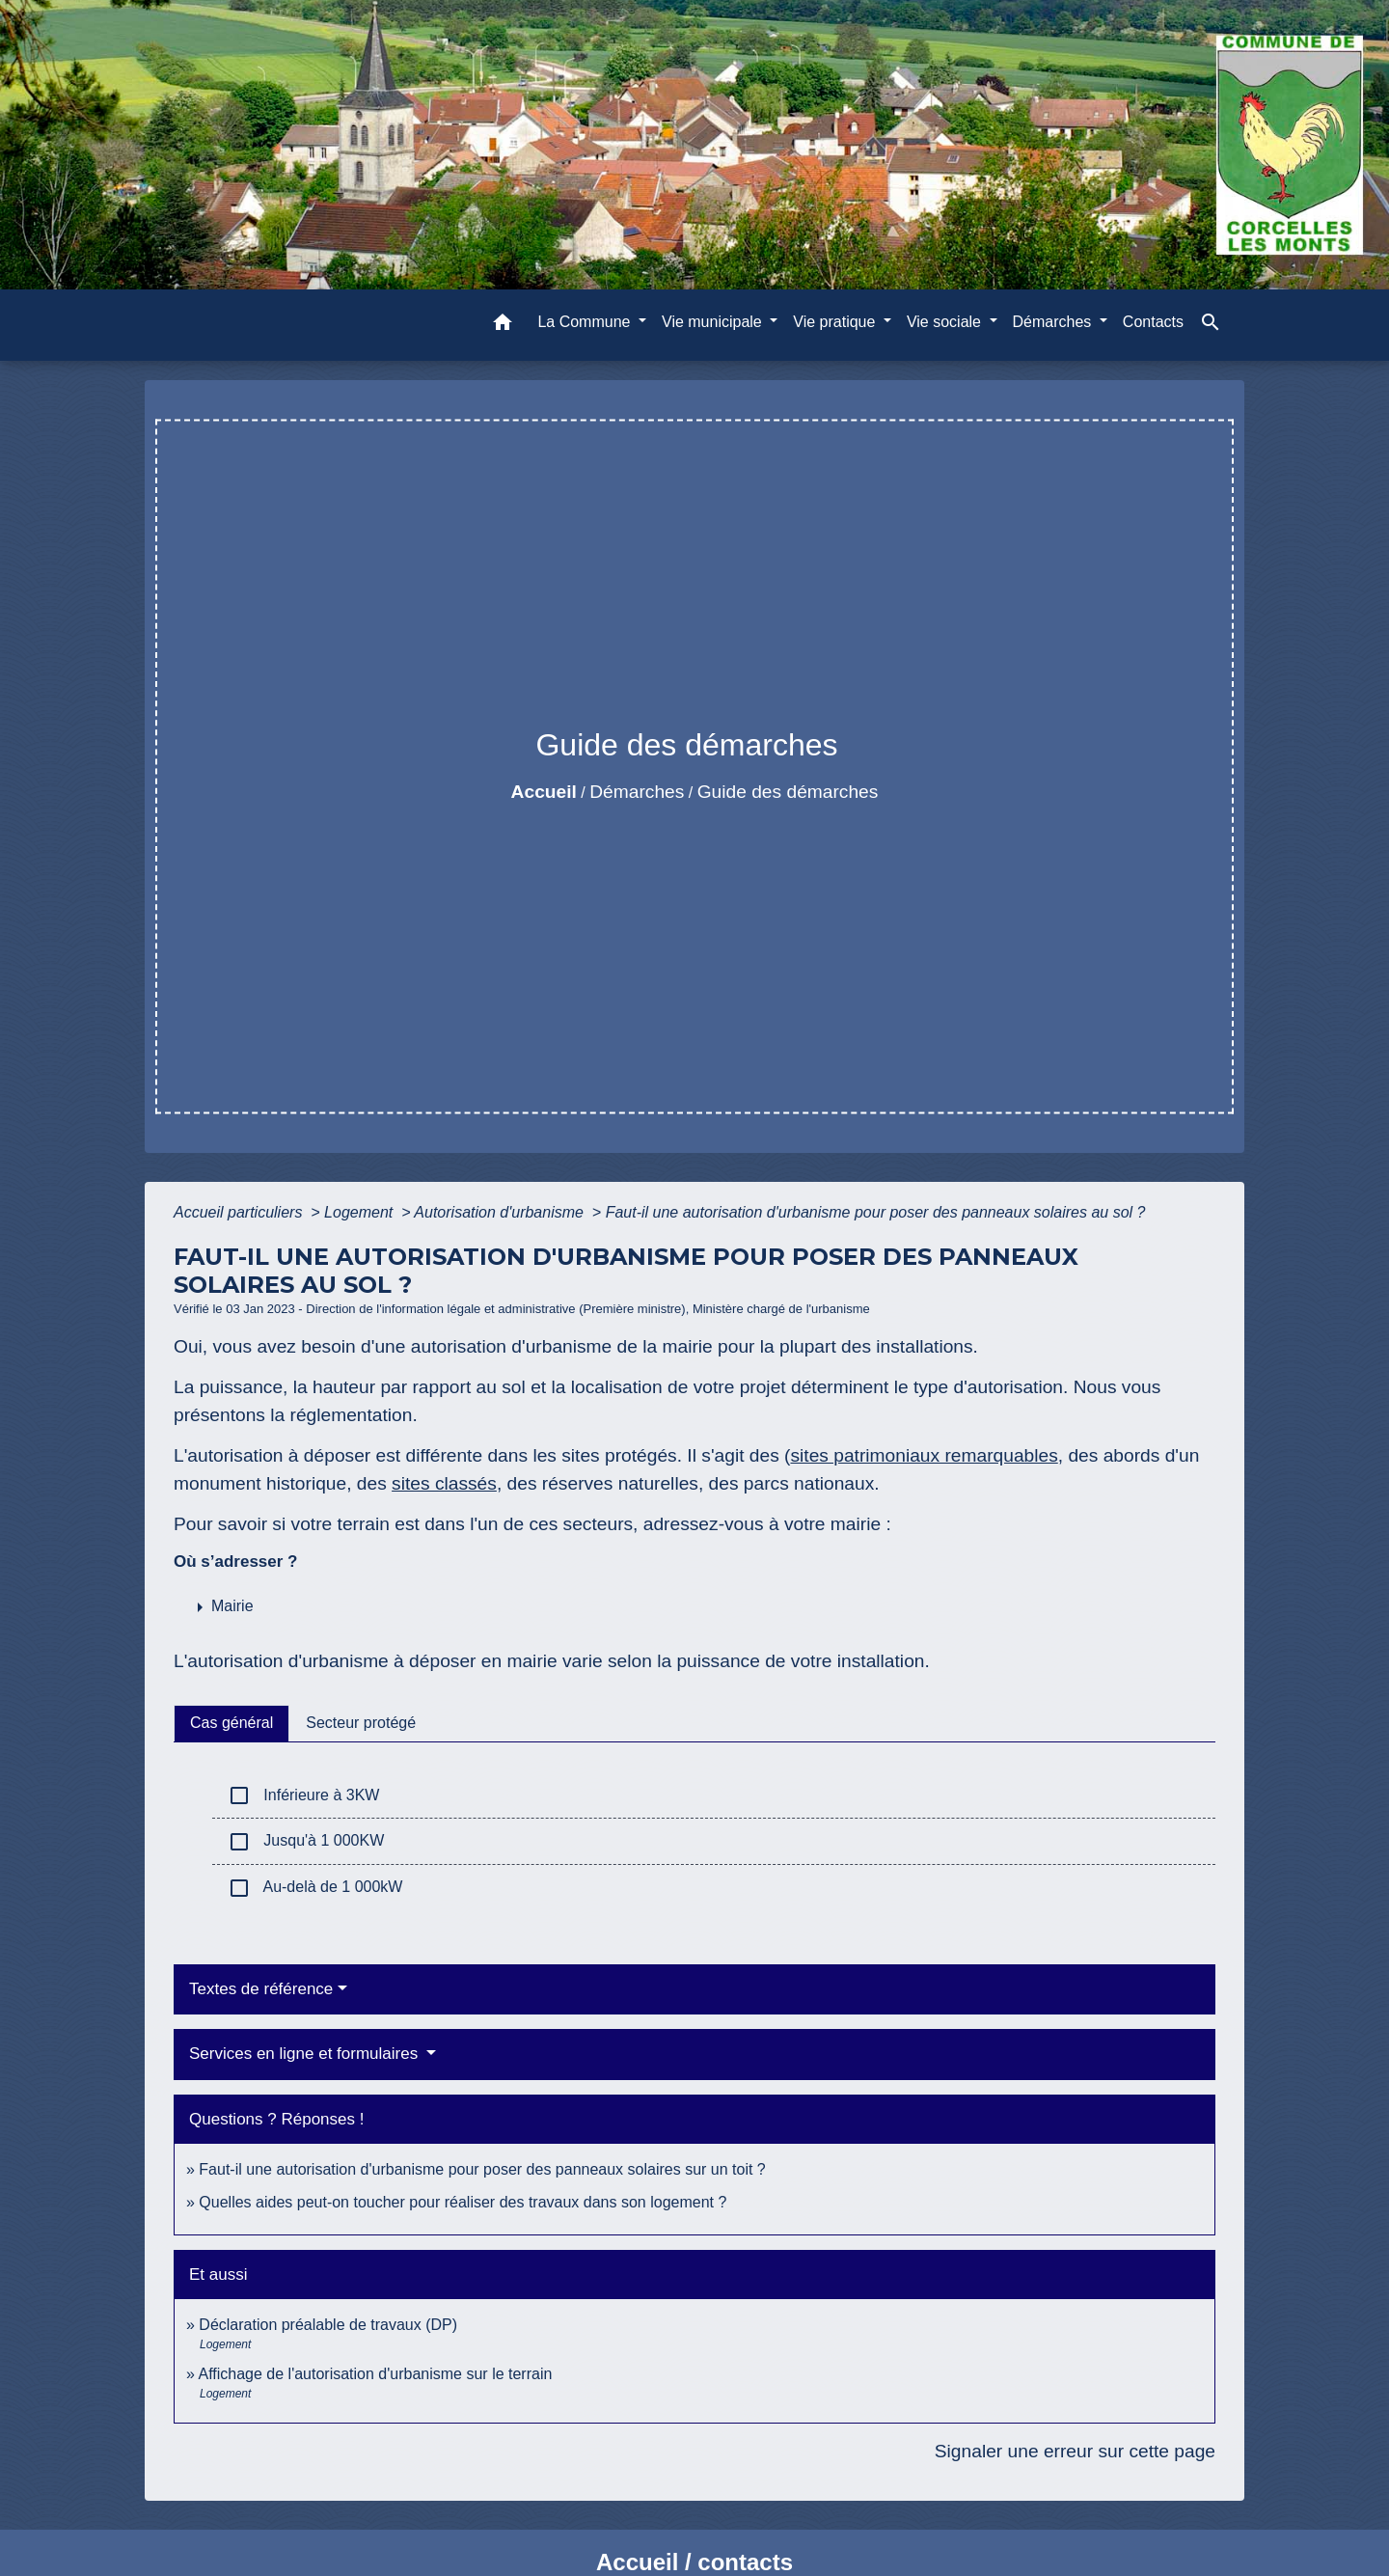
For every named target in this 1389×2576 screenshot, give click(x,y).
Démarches (636, 791)
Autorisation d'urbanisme (500, 1212)
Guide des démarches (788, 791)
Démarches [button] (1054, 322)
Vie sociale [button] (946, 322)
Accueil (544, 791)
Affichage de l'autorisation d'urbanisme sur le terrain (375, 2374)
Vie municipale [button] (714, 322)
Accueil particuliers (240, 1212)
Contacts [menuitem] (1153, 322)
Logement (360, 1212)
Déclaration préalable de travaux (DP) (328, 2324)
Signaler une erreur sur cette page (1075, 2451)
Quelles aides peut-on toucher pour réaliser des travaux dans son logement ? (462, 2202)
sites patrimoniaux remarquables (923, 1455)
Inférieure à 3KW (303, 1795)
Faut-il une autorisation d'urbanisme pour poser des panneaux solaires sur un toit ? (482, 2169)
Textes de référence (261, 1989)
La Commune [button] (586, 322)
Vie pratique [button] (836, 322)
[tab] (231, 1723)
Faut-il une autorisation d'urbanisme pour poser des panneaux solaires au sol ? (876, 1212)
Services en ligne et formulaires (305, 2053)
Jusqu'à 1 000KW (306, 1841)
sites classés (444, 1483)
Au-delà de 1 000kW (315, 1888)
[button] (503, 325)
